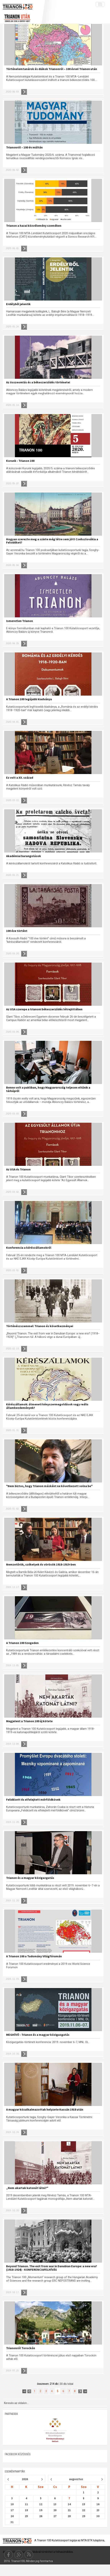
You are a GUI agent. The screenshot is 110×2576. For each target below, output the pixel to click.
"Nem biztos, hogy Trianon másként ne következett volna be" (49, 1486)
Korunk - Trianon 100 (20, 461)
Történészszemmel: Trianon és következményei (39, 1326)
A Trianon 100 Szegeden (22, 1643)
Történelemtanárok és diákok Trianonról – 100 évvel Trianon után (51, 69)
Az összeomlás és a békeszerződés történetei (38, 382)
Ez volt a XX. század (19, 777)
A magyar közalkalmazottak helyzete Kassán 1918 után (44, 2109)
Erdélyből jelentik (18, 304)
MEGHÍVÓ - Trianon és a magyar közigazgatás (37, 2035)
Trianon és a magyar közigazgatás (30, 1878)
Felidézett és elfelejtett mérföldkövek (33, 1799)
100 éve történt (16, 931)
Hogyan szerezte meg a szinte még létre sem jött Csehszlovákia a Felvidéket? (52, 540)
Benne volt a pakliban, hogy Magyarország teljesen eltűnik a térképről (48, 1089)
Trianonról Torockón (20, 2348)
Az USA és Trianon (18, 1169)
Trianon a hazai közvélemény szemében (33, 225)
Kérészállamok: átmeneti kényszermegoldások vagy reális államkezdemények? (47, 1406)
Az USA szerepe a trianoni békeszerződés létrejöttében (44, 1009)
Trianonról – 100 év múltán (24, 147)
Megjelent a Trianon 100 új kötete (29, 1721)
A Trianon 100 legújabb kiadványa (29, 699)
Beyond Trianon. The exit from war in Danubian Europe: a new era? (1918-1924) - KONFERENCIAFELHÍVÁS (51, 2267)
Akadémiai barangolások (23, 856)
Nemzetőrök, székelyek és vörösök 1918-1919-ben (41, 1564)
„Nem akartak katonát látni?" (27, 2188)
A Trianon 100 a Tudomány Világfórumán (34, 1956)
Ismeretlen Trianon (19, 621)
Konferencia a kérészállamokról (28, 1247)
